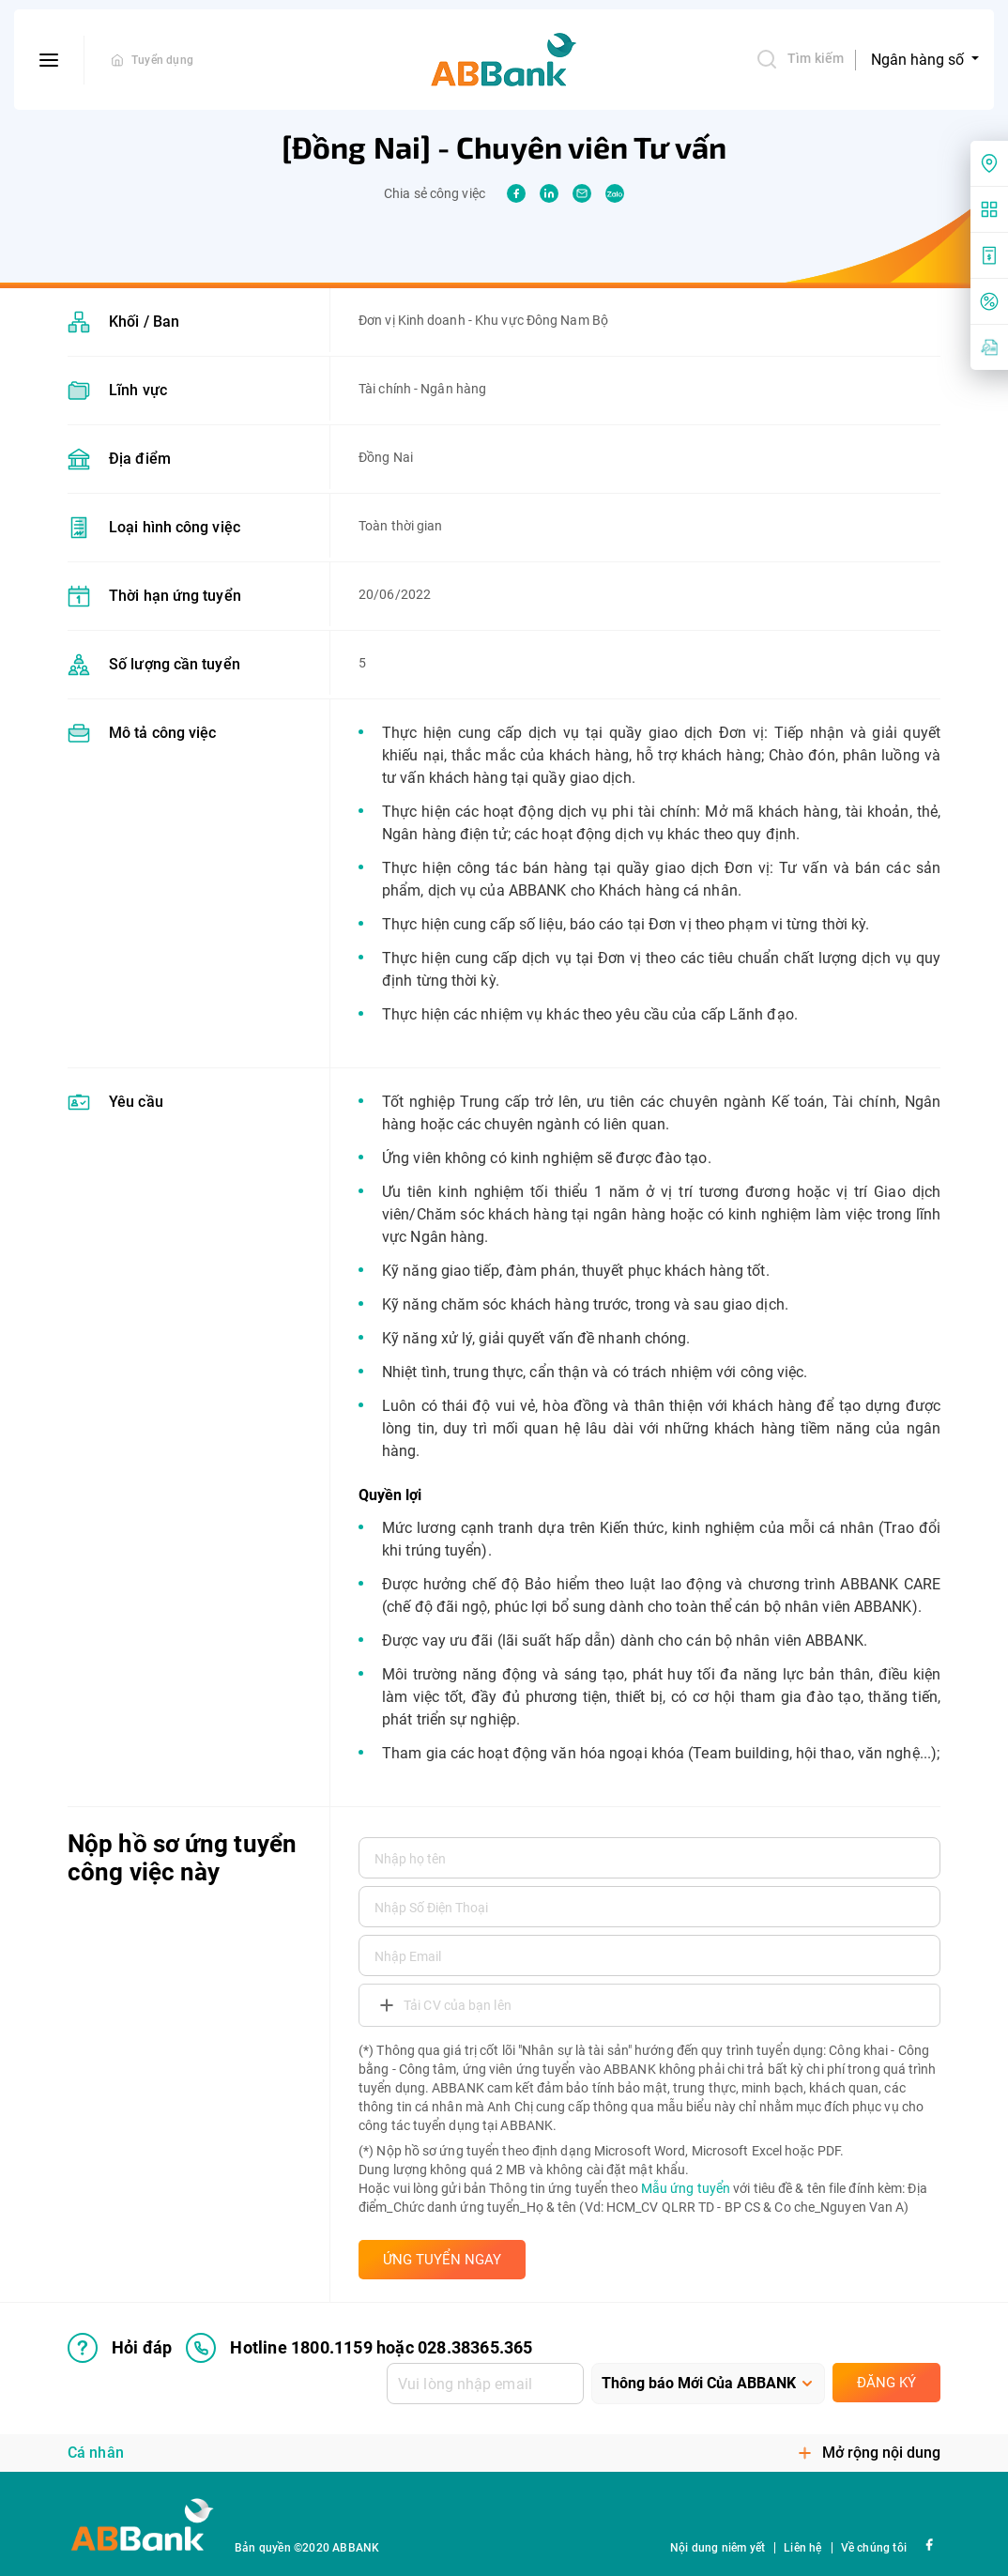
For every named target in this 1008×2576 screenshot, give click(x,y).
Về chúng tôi (874, 2547)
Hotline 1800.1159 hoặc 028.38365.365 (359, 2348)
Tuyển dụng (162, 60)
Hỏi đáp (120, 2348)
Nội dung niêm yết (717, 2547)
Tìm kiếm (800, 59)
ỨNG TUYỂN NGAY (442, 2259)
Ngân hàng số (919, 60)
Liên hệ (802, 2547)
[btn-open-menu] (49, 60)
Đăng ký (886, 2382)
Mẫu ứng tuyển (685, 2188)
